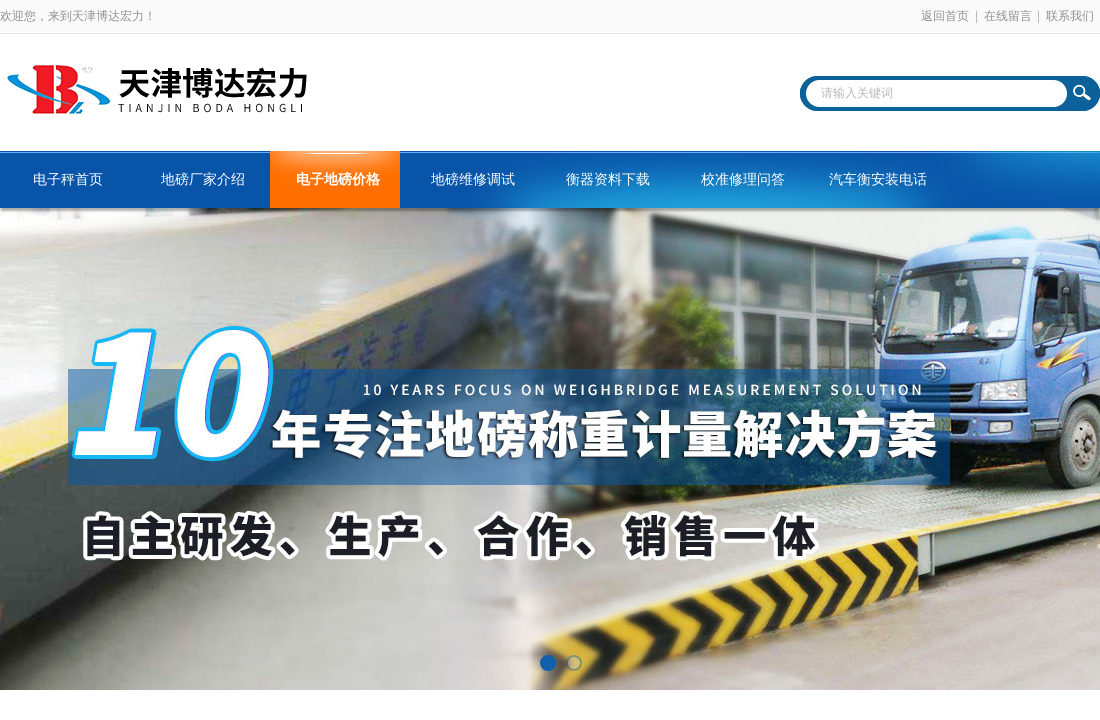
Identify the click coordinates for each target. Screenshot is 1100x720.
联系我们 (1070, 16)
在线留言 (1008, 16)
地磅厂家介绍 (203, 179)
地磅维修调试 (473, 179)
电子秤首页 (68, 179)
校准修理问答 (743, 179)
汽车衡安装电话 (878, 179)
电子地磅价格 (338, 179)
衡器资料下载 (608, 179)
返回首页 (945, 16)
